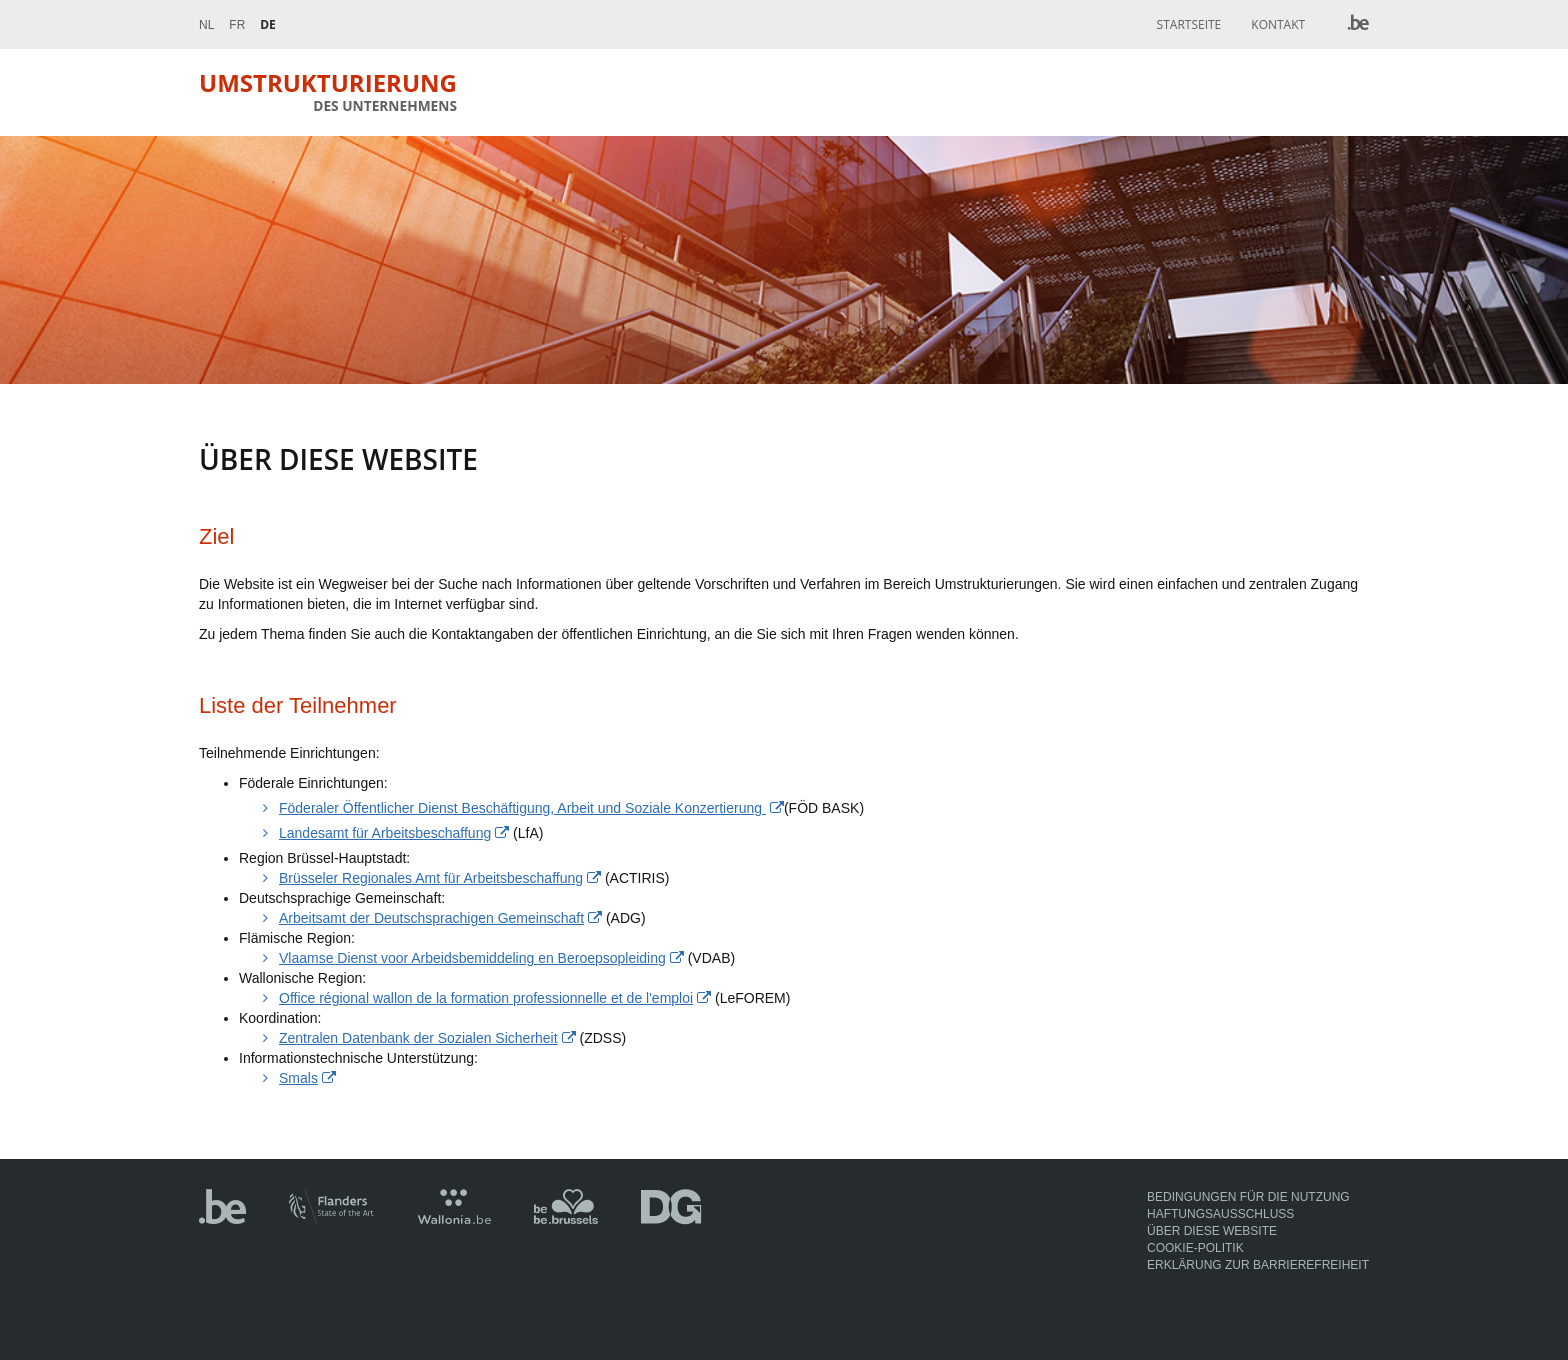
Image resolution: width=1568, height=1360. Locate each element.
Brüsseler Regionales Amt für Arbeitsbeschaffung (431, 878)
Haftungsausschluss (1220, 1214)
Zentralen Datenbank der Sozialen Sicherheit (418, 1038)
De (267, 24)
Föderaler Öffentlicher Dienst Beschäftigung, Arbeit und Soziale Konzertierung (522, 808)
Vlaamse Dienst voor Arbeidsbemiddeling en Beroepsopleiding (472, 958)
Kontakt (1278, 24)
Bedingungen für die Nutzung (1248, 1197)
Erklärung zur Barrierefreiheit (1258, 1265)
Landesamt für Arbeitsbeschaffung (385, 833)
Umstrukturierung (328, 91)
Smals (298, 1078)
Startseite (1189, 24)
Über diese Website (1212, 1231)
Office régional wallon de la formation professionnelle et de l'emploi (486, 998)
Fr (237, 25)
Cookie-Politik (1195, 1248)
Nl (206, 25)
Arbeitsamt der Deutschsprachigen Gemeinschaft (431, 918)
